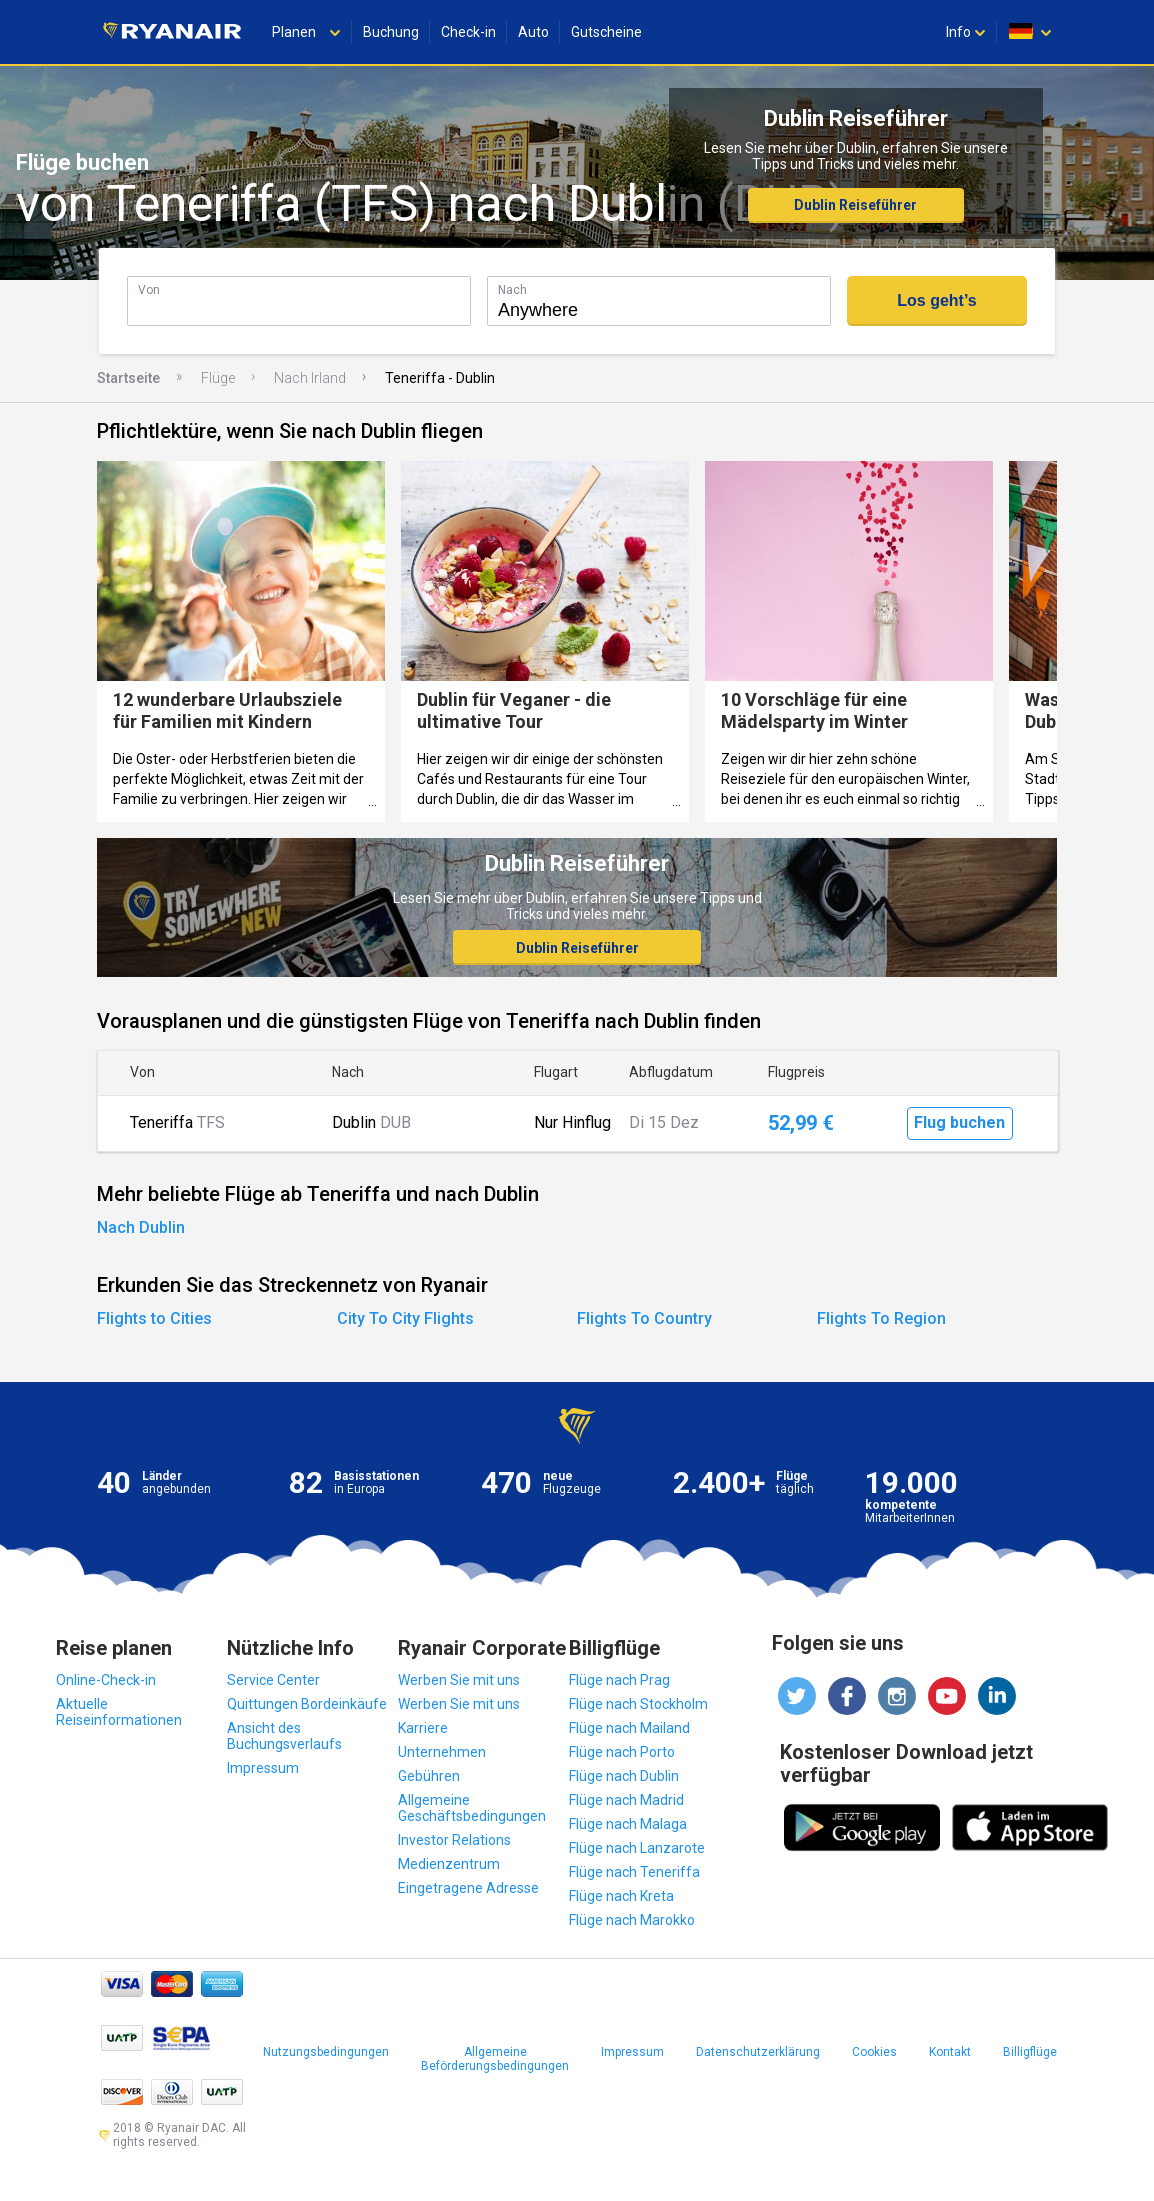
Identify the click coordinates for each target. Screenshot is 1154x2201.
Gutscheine (606, 32)
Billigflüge (1030, 2052)
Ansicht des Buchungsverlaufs (284, 1736)
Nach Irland (310, 378)
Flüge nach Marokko (632, 1920)
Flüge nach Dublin (624, 1776)
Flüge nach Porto (622, 1752)
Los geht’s (936, 300)
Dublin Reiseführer (855, 205)
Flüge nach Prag (619, 1680)
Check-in (468, 32)
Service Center (273, 1680)
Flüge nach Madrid (626, 1800)
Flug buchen (959, 1122)
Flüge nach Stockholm (638, 1704)
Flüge (218, 378)
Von (149, 289)
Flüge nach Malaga (628, 1824)
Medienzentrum (449, 1864)
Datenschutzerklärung (758, 2052)
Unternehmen (442, 1752)
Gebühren (429, 1776)
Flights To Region (881, 1318)
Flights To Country (644, 1318)
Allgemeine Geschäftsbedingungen (472, 1808)
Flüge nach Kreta (621, 1896)
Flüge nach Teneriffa (634, 1872)
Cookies (874, 2052)
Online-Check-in (106, 1680)
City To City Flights (405, 1318)
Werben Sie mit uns (459, 1680)
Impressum (263, 1768)
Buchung (391, 32)
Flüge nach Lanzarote (637, 1848)
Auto (533, 32)
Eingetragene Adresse (468, 1888)
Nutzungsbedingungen (326, 2052)
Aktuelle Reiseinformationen (119, 1712)
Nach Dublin (141, 1227)
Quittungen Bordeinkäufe (307, 1704)
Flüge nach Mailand (629, 1728)
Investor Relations (454, 1840)
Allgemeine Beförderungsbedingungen (495, 2059)
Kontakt (950, 2052)
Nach (512, 289)
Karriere (423, 1728)
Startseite (128, 378)
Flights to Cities (154, 1318)
